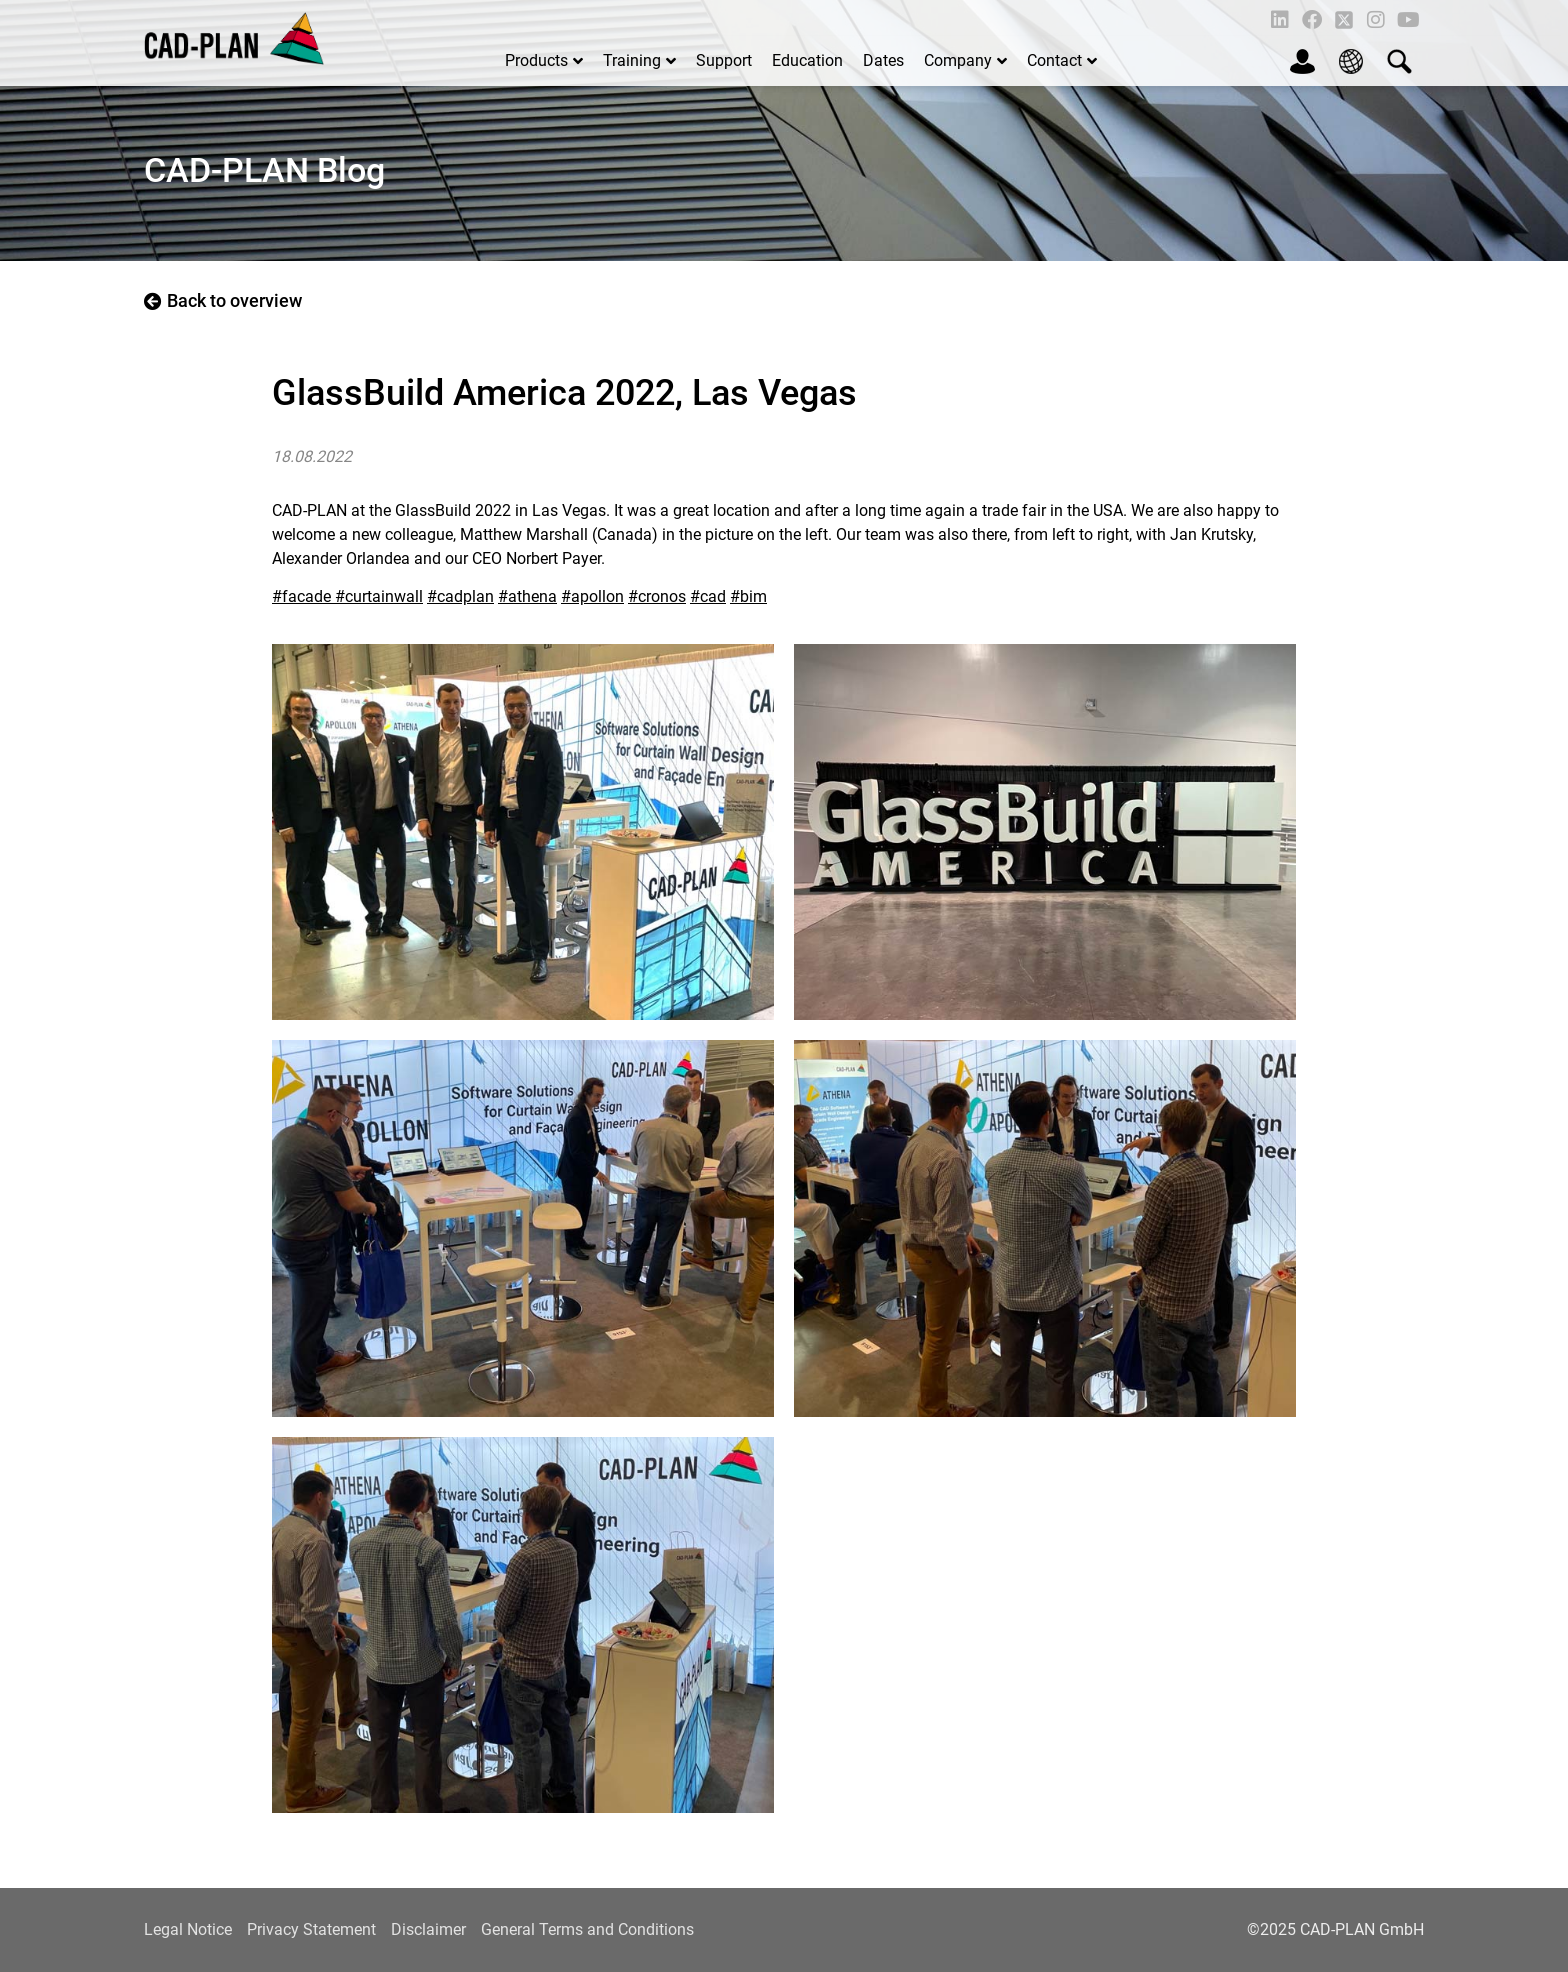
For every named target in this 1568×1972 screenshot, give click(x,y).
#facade (303, 596)
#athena (527, 596)
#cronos (657, 596)
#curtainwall (379, 596)
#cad (708, 596)
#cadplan (460, 596)
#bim (748, 596)
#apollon (592, 596)
